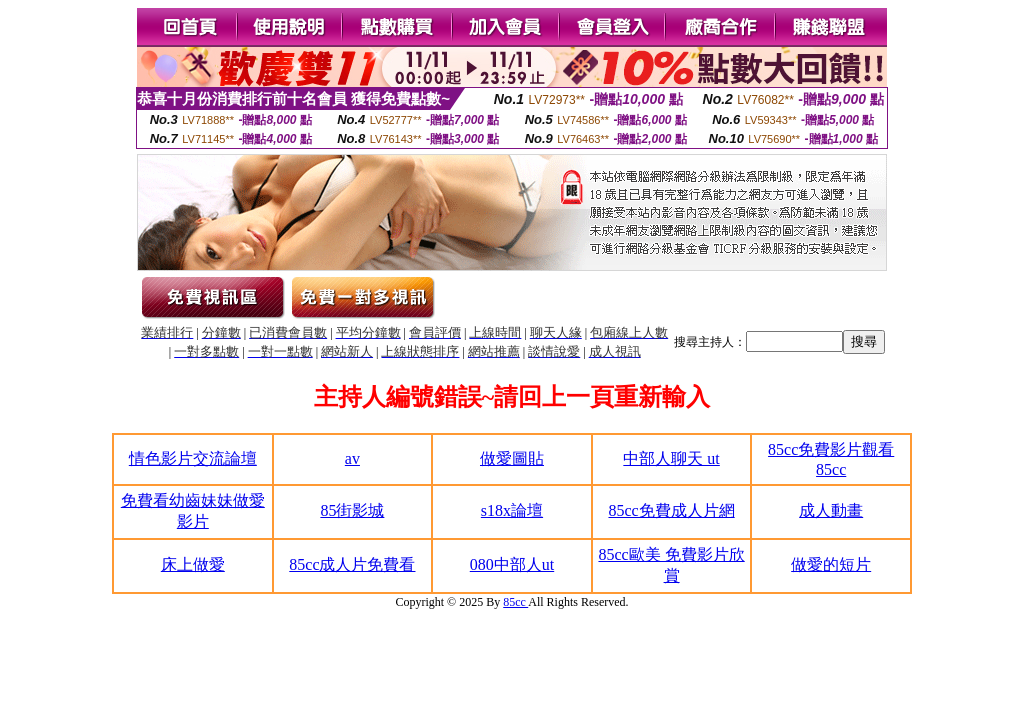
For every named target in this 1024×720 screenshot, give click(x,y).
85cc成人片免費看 (352, 564)
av (352, 458)
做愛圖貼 (512, 458)
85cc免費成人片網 (671, 510)
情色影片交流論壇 (193, 458)
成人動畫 (831, 510)
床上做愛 (193, 564)
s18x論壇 (512, 510)
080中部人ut (512, 564)
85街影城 (352, 510)
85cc (515, 602)
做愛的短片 (831, 564)
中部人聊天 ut (671, 458)
